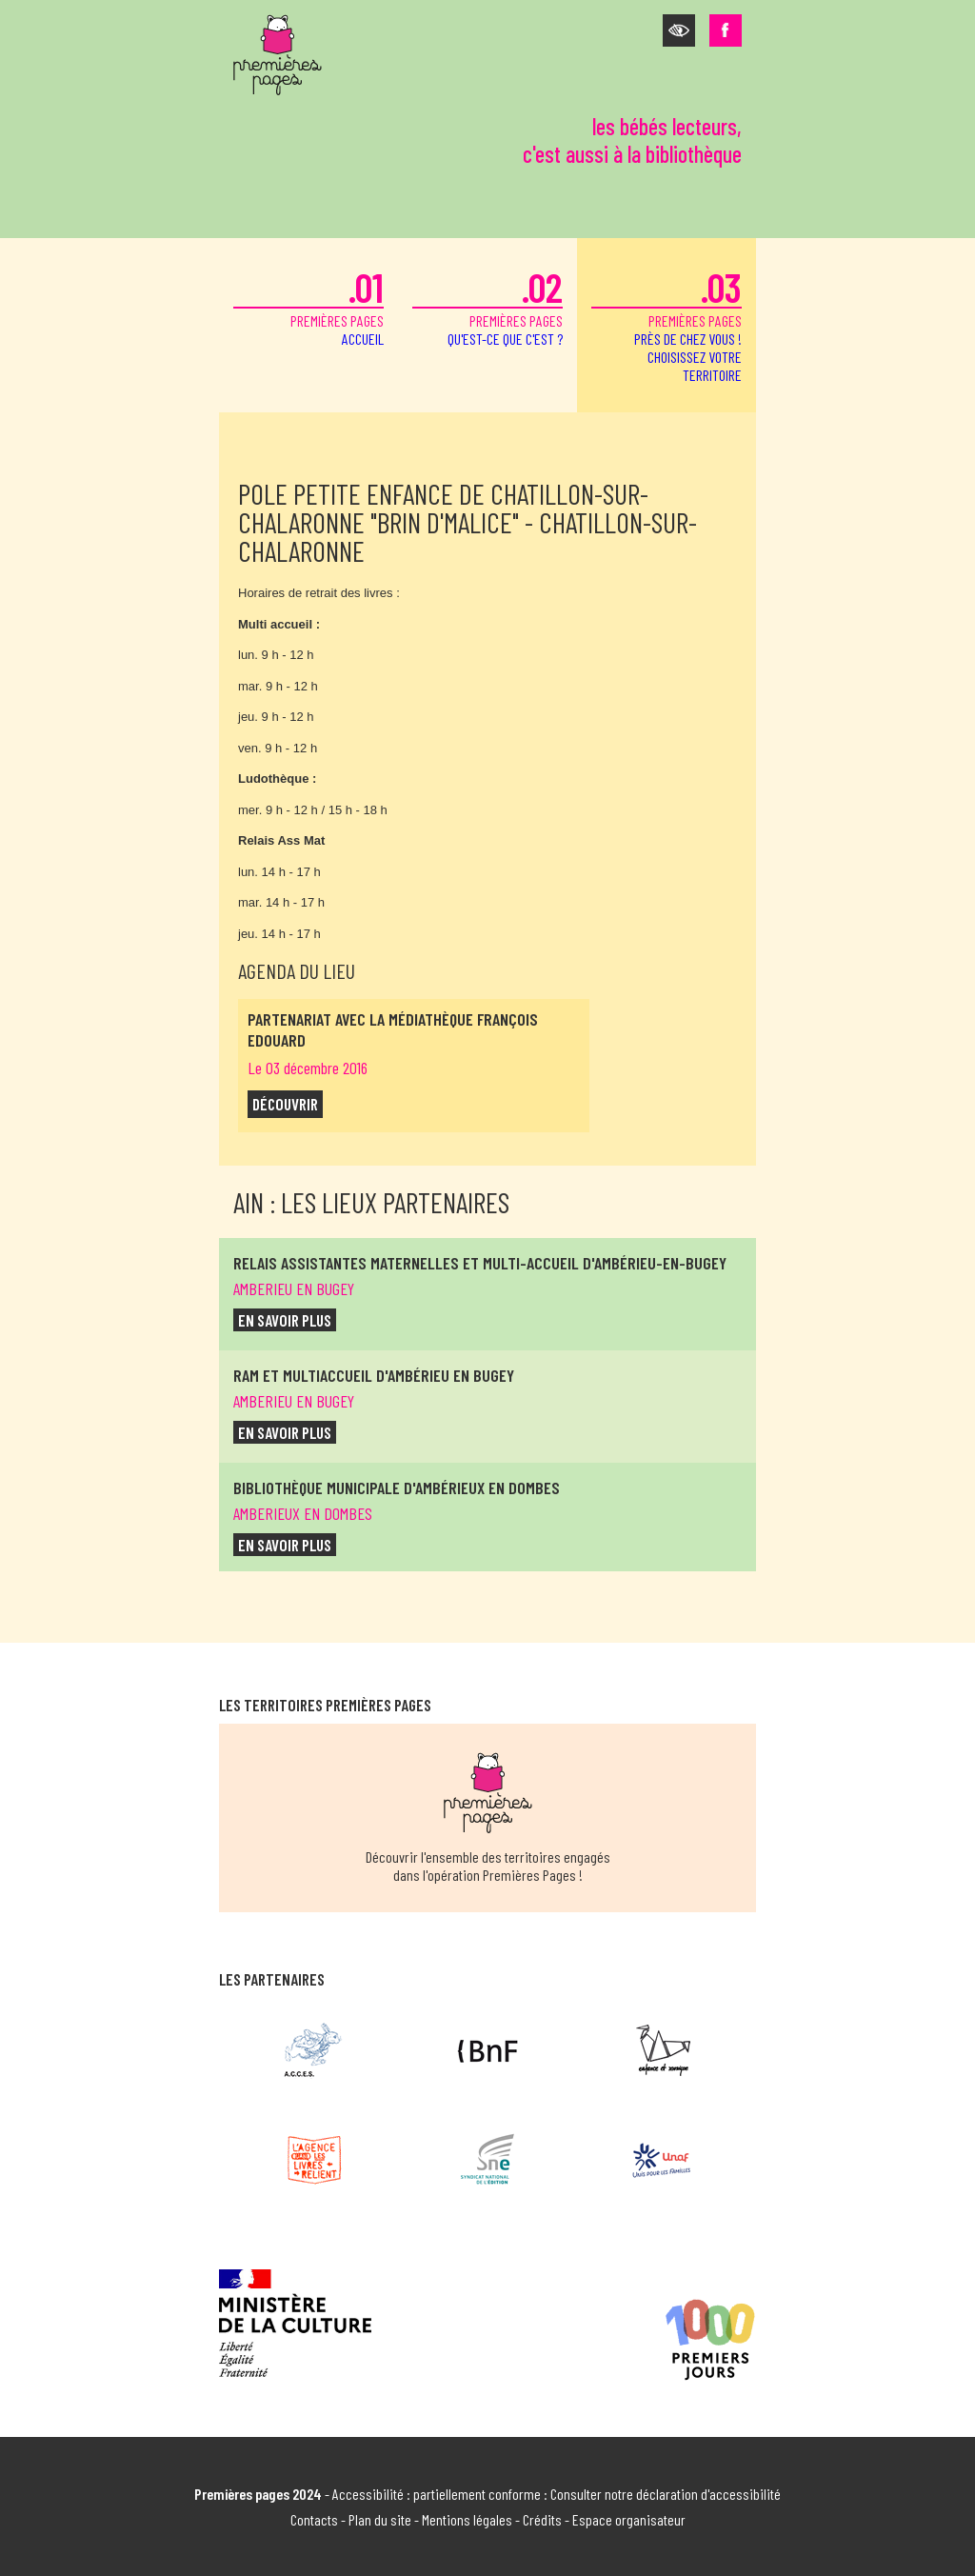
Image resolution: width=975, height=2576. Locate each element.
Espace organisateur (629, 2519)
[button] (679, 30)
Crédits (542, 2519)
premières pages (308, 305)
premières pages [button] (666, 323)
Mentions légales (467, 2519)
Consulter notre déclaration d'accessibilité (665, 2494)
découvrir (285, 1103)
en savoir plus (284, 1319)
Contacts (314, 2519)
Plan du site (379, 2519)
